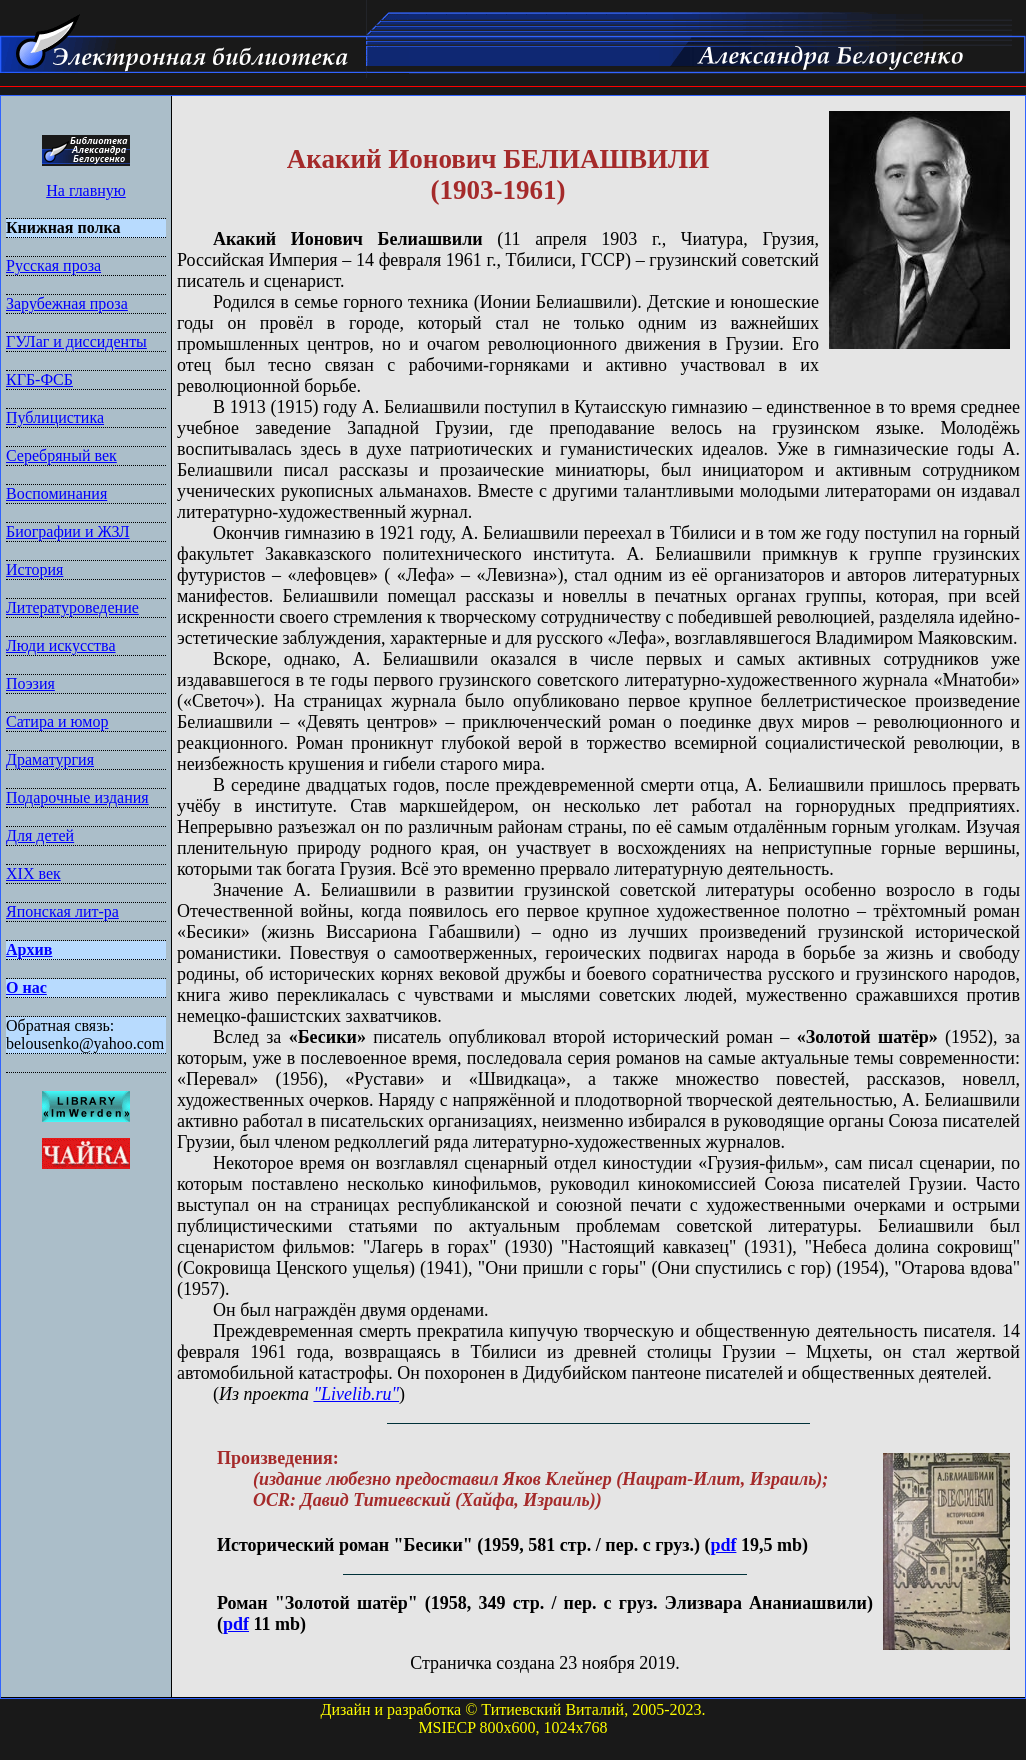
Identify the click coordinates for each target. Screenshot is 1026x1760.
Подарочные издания (77, 797)
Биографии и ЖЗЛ (68, 531)
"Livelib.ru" (356, 1394)
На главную (86, 190)
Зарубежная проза (67, 303)
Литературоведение (72, 607)
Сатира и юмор (57, 721)
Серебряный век (61, 455)
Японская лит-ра (62, 911)
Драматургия (50, 759)
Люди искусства (61, 645)
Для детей (40, 835)
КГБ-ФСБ (39, 379)
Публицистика (55, 417)
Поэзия (30, 683)
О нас (26, 987)
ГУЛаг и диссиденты (76, 341)
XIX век (33, 873)
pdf (723, 1545)
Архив (29, 949)
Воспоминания (56, 493)
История (34, 569)
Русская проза (53, 265)
